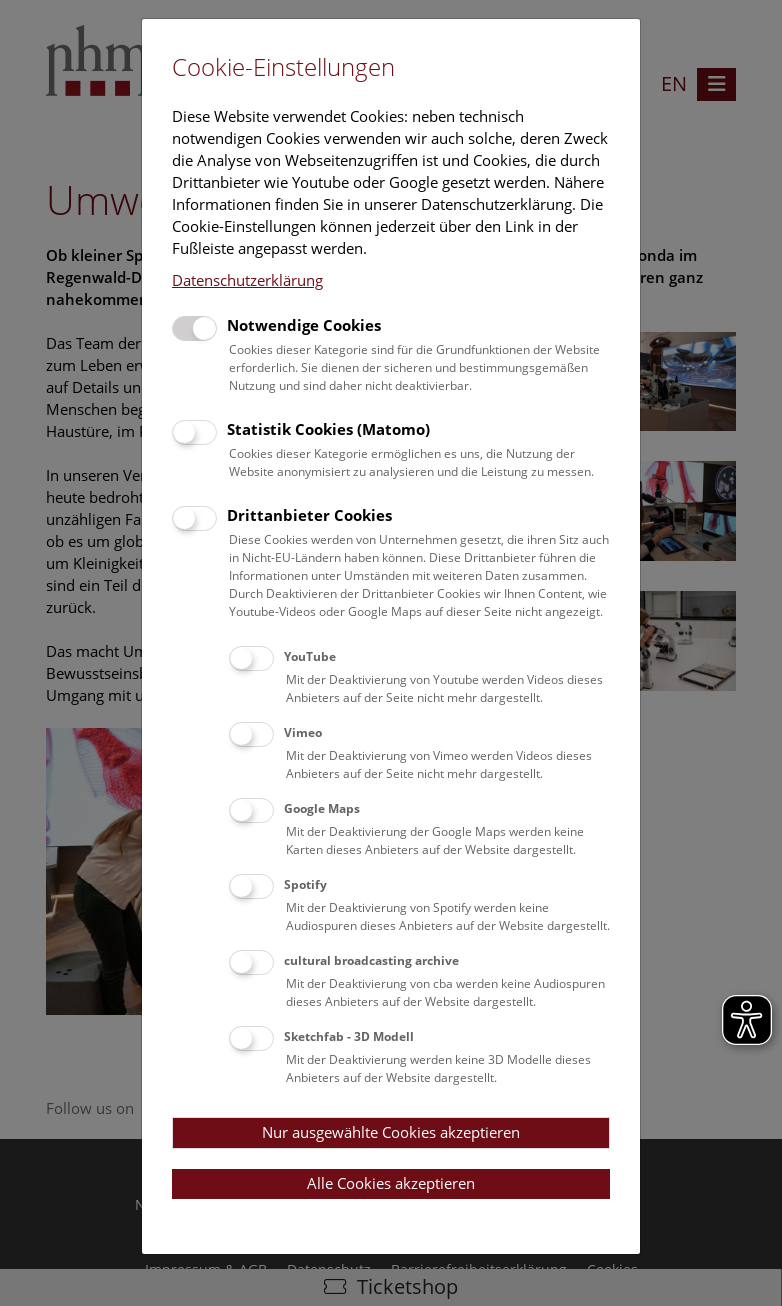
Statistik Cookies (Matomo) (328, 429)
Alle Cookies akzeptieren (391, 1183)
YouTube (310, 656)
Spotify (305, 884)
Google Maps (322, 808)
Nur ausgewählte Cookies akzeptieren (391, 1132)
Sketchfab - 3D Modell (349, 1036)
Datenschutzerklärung (247, 280)
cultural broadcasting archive (371, 960)
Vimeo (303, 732)
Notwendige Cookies (304, 325)
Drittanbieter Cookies (309, 515)
